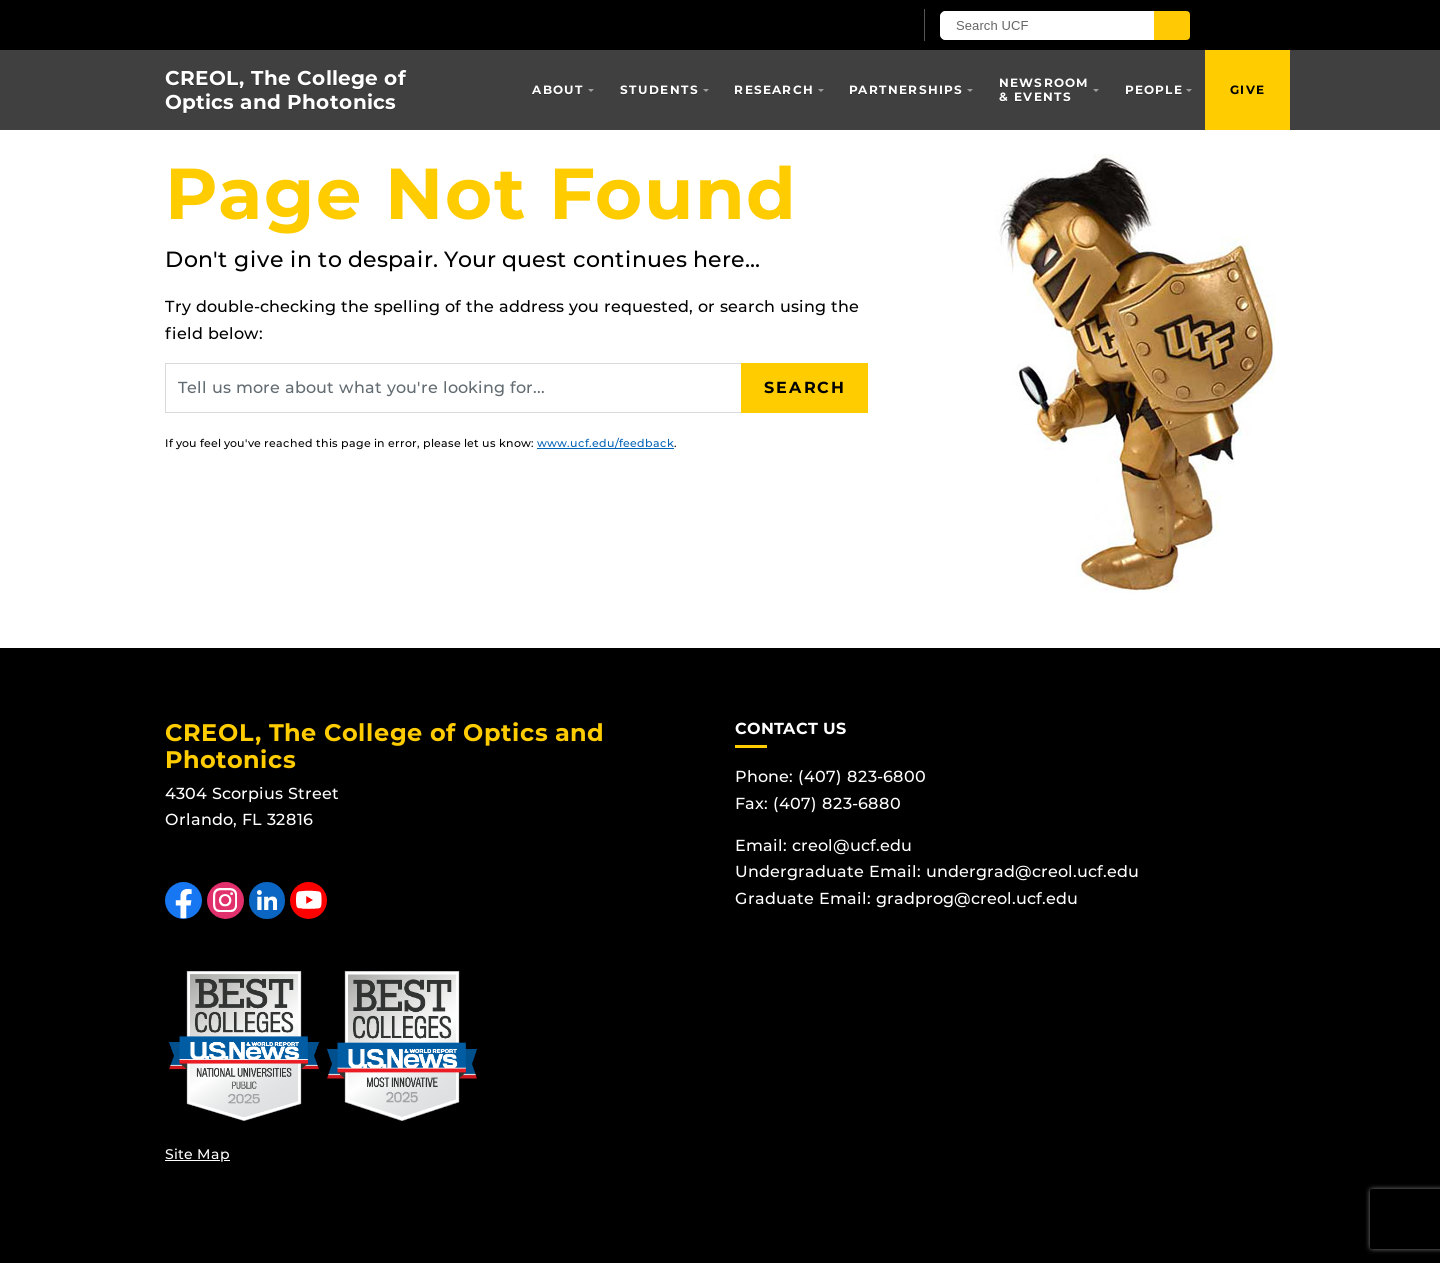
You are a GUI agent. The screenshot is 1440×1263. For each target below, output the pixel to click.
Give (1247, 89)
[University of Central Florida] (398, 24)
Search (805, 387)
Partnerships (906, 89)
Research (774, 89)
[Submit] (1172, 25)
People (1154, 89)
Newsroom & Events (1044, 89)
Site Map (197, 1154)
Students (660, 89)
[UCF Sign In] (847, 26)
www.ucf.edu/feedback (605, 443)
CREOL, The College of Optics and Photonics (285, 90)
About (558, 89)
